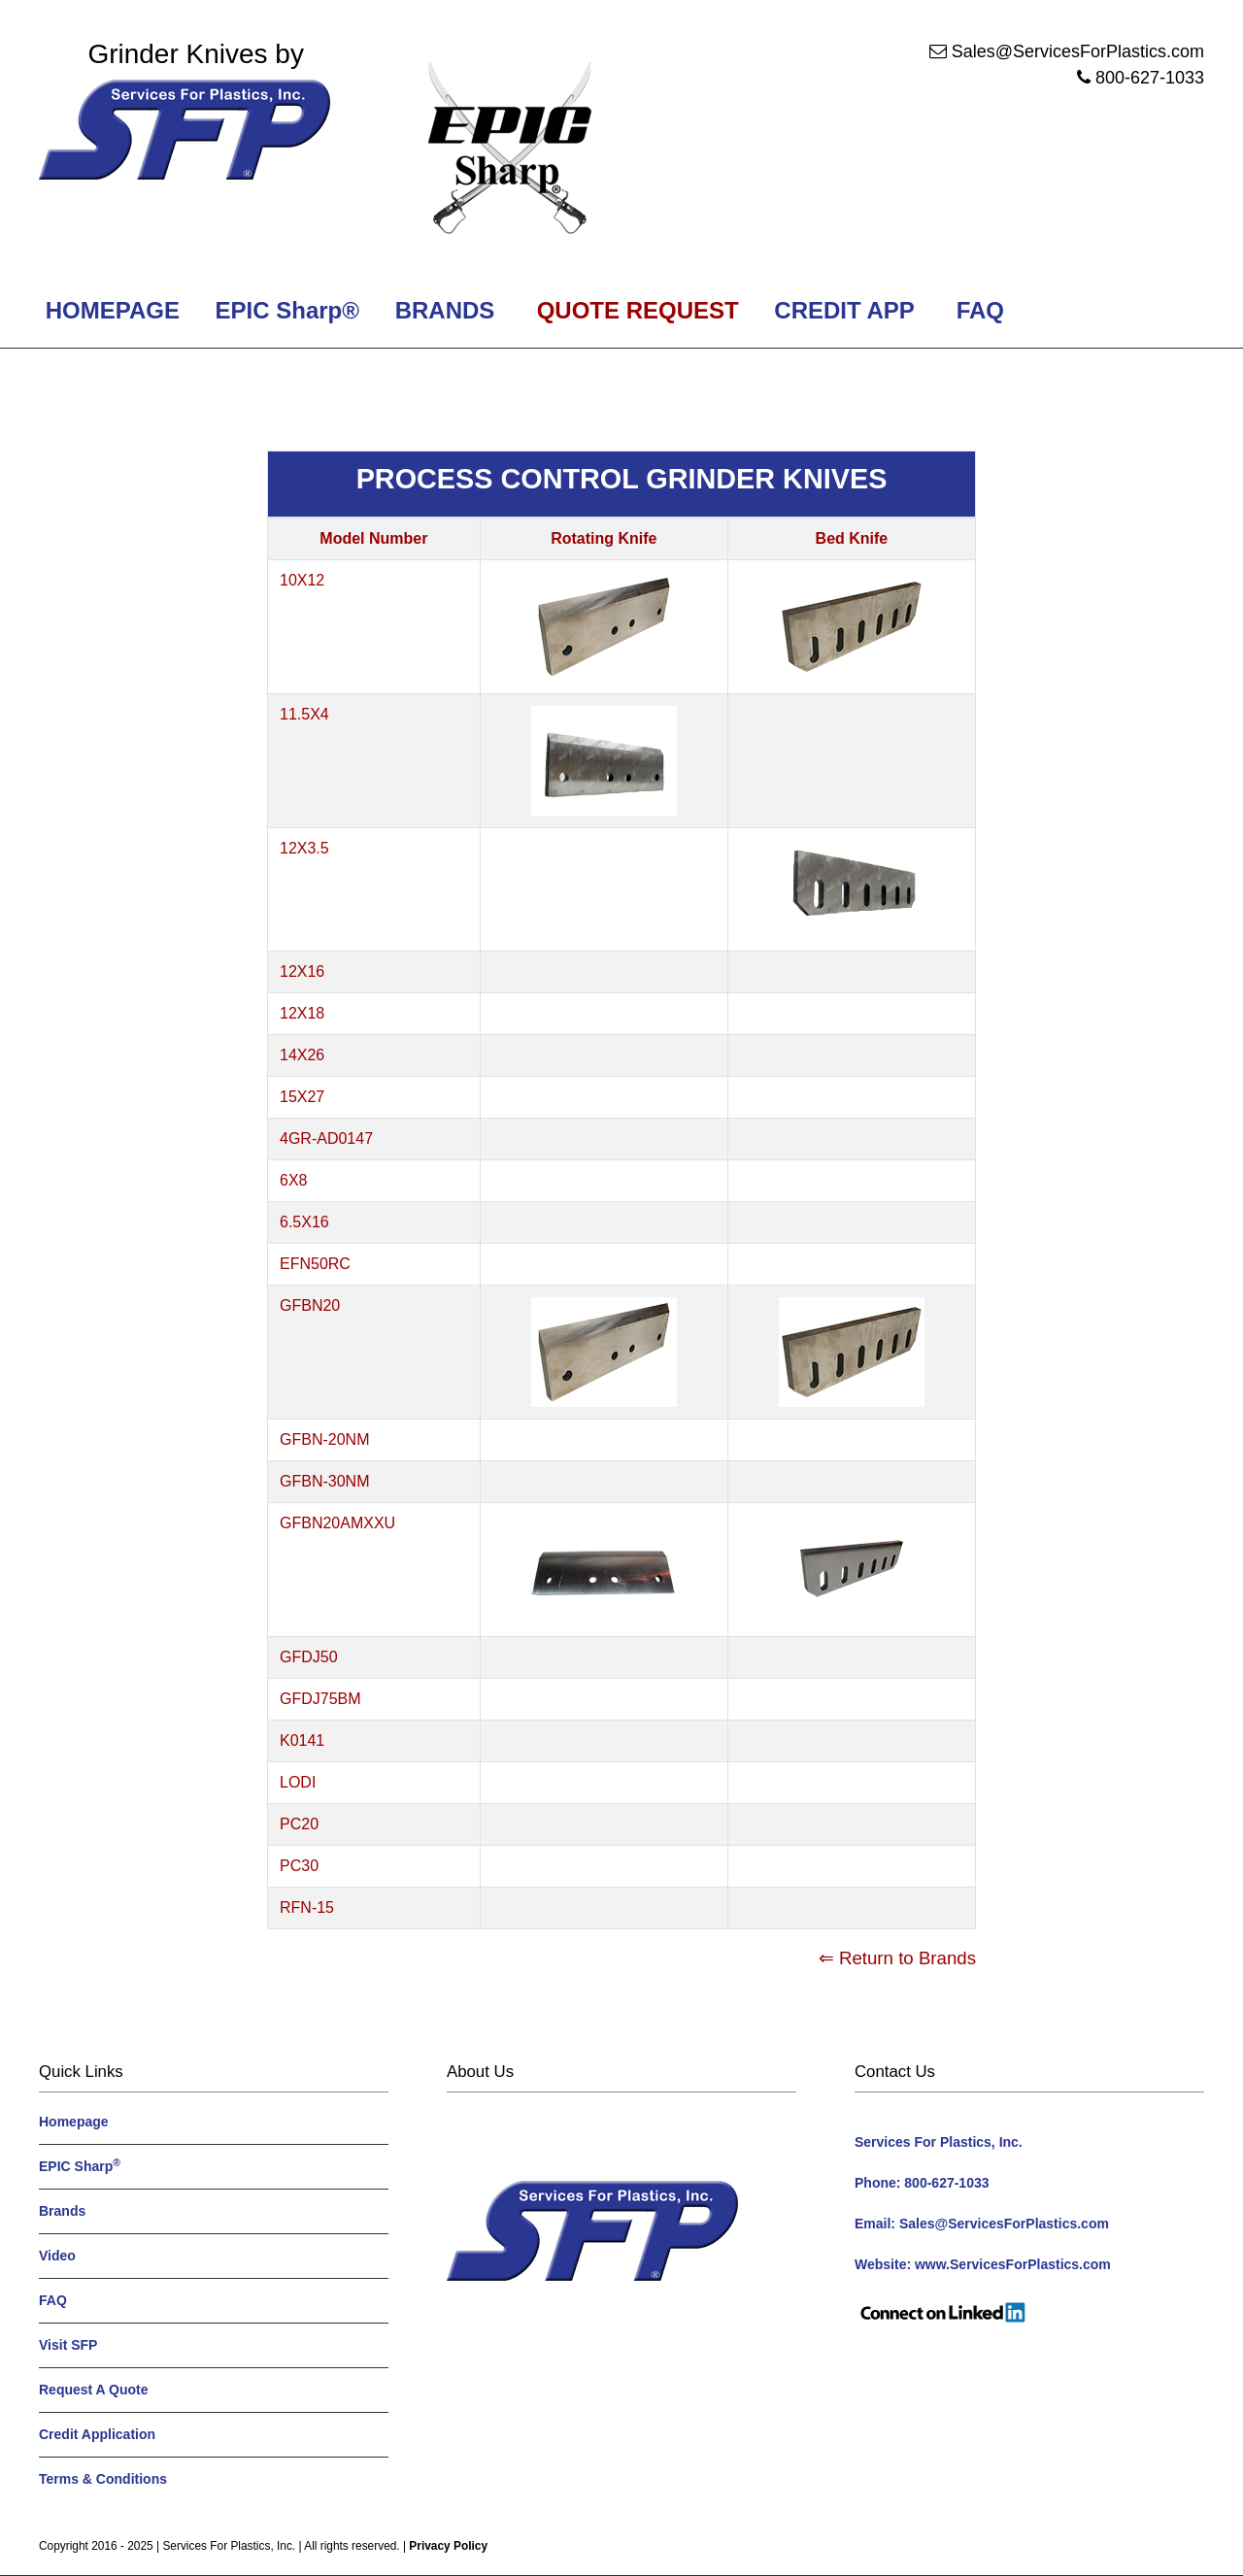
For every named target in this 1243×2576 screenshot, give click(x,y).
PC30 (299, 1865)
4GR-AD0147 (326, 1138)
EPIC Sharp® (284, 310)
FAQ (980, 310)
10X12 (302, 580)
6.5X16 (304, 1222)
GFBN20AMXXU (337, 1523)
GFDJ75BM (320, 1698)
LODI (298, 1782)
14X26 (302, 1055)
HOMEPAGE (109, 310)
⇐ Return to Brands (897, 1958)
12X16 (302, 971)
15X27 (302, 1096)
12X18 (302, 1013)
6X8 (293, 1180)
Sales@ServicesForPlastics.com (1078, 51)
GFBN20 (310, 1305)
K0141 (302, 1740)
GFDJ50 (309, 1657)
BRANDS (441, 310)
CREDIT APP (844, 310)
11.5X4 (304, 714)
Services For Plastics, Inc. (228, 2546)
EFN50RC (315, 1263)
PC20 (299, 1824)
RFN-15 (307, 1907)
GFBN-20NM (324, 1439)
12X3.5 (304, 848)
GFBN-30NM (324, 1481)
